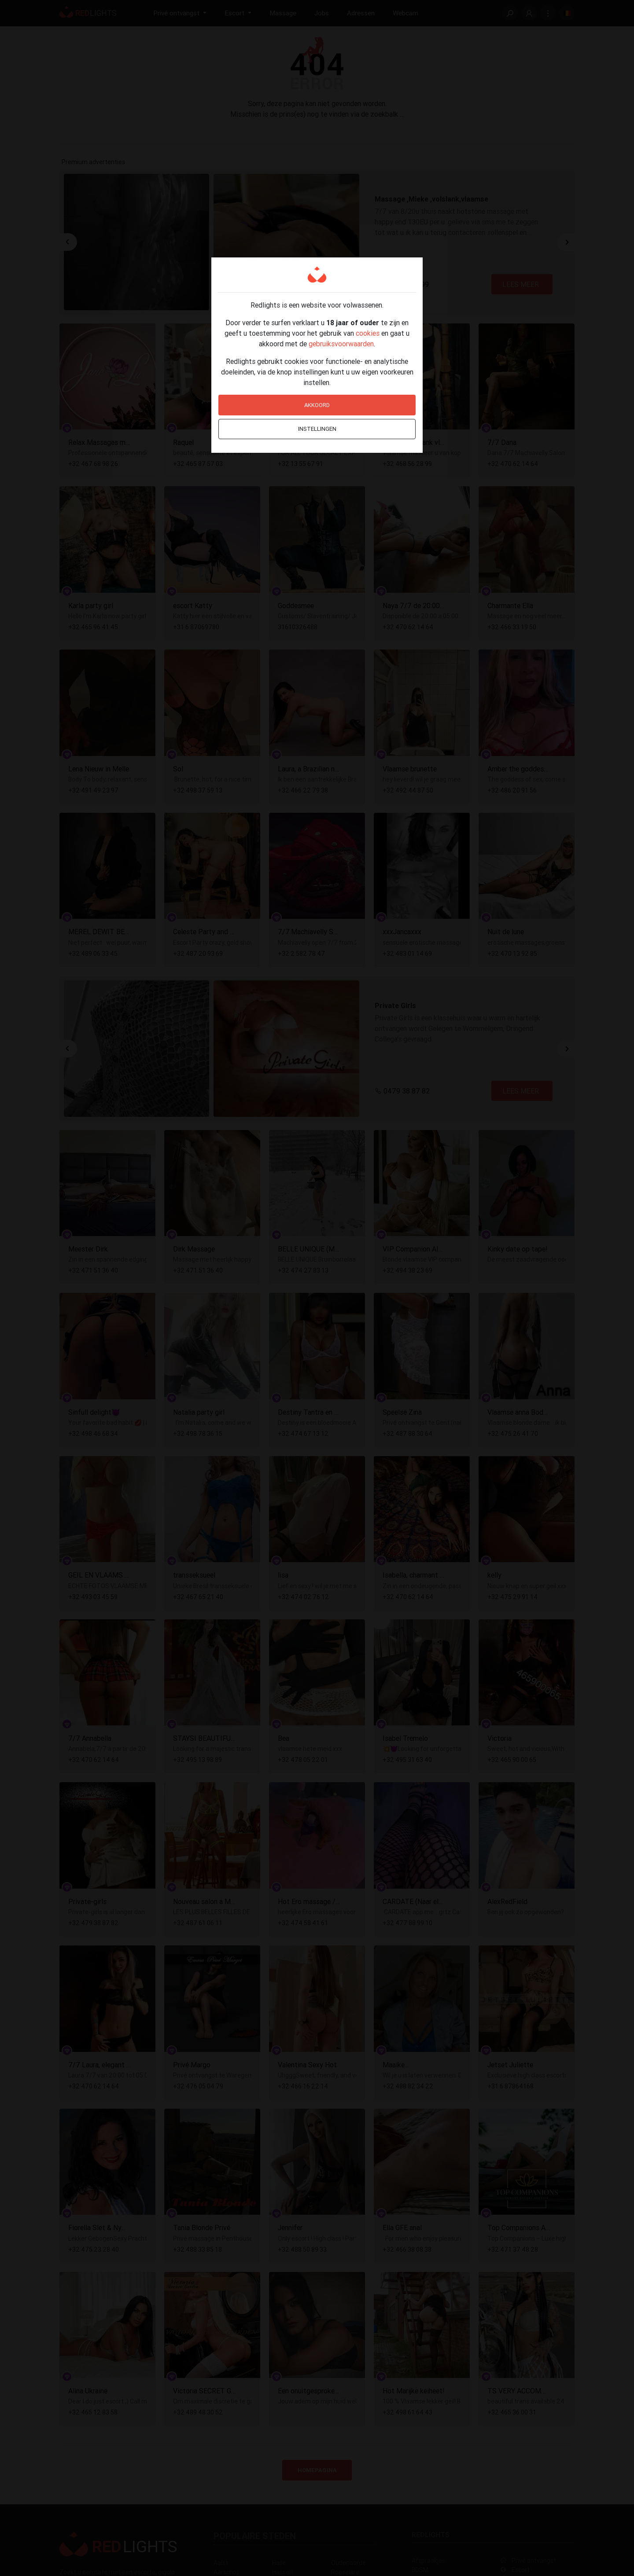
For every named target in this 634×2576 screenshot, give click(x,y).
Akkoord (317, 405)
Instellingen (317, 429)
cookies (368, 333)
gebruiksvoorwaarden (341, 343)
